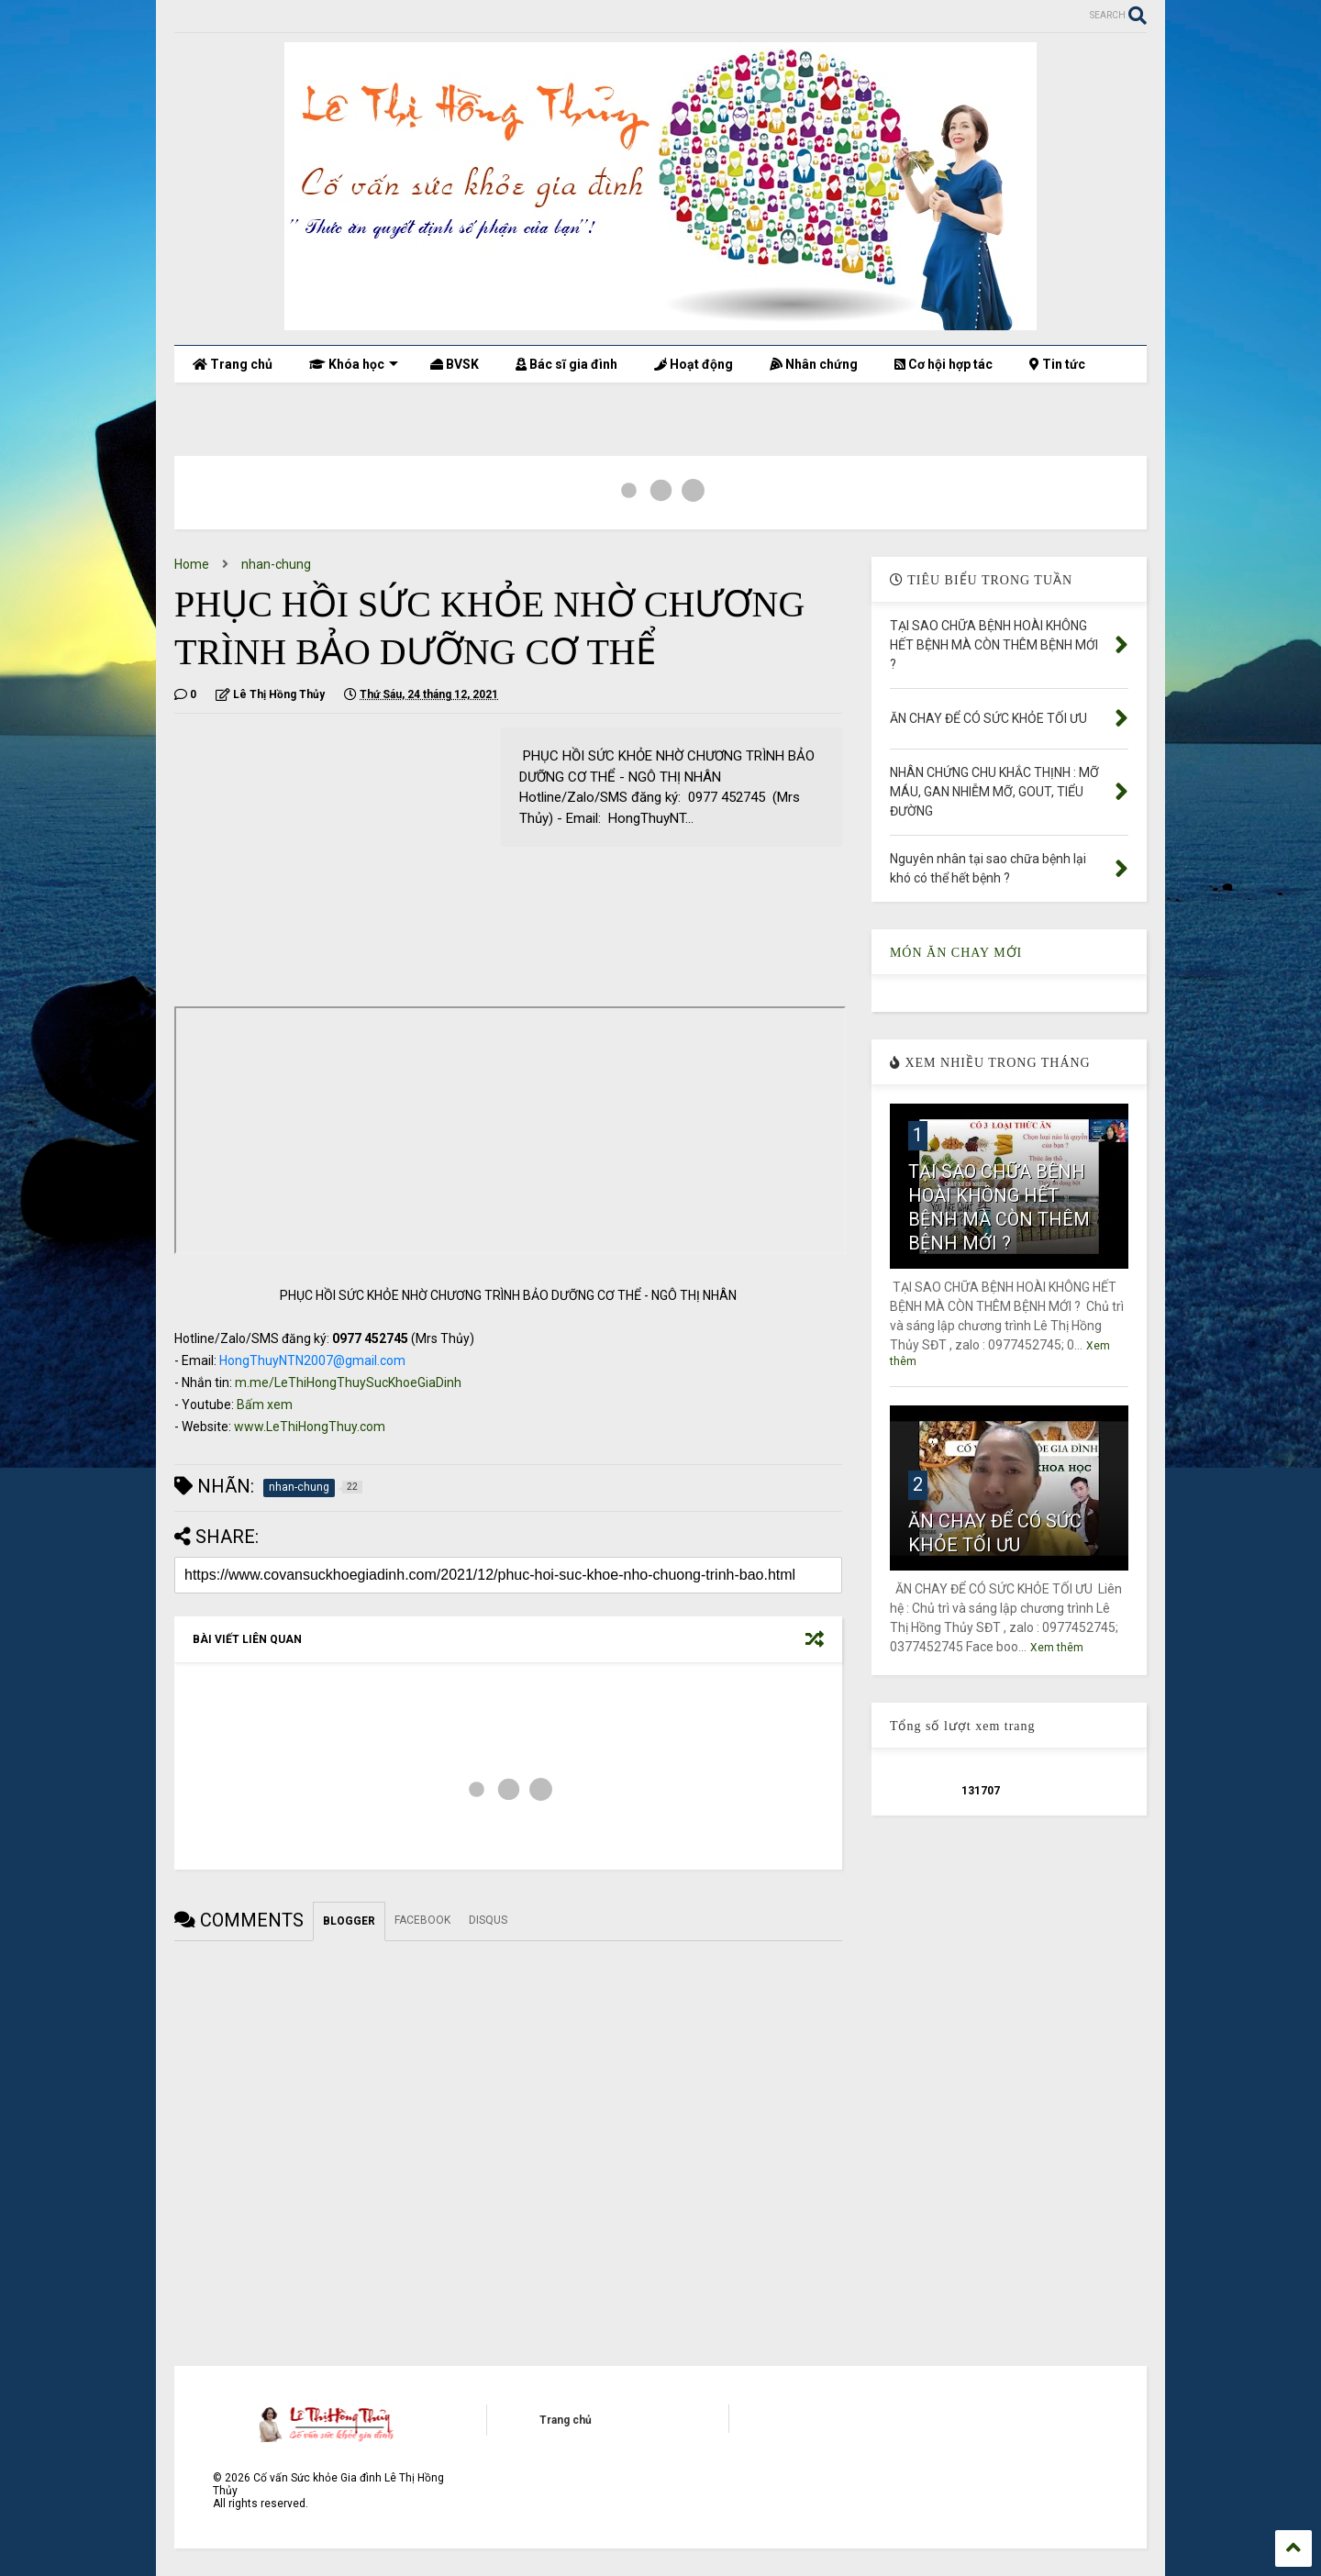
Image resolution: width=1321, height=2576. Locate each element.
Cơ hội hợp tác (943, 364)
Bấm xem (265, 1404)
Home (191, 564)
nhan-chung (276, 564)
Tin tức (1057, 364)
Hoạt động (693, 364)
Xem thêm (1056, 1647)
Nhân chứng (814, 364)
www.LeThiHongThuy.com (309, 1426)
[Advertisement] (328, 855)
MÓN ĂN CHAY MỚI (956, 953)
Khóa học (353, 364)
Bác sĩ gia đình (566, 364)
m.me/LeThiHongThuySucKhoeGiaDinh (348, 1382)
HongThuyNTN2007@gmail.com (312, 1360)
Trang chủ (232, 364)
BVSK (454, 364)
